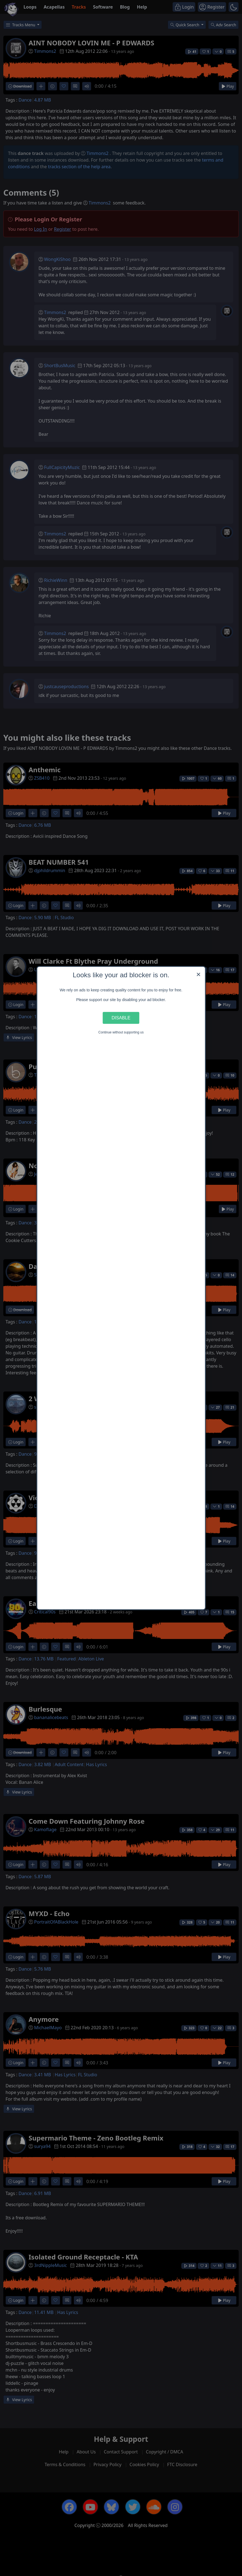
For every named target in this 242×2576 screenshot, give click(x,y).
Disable (121, 1017)
